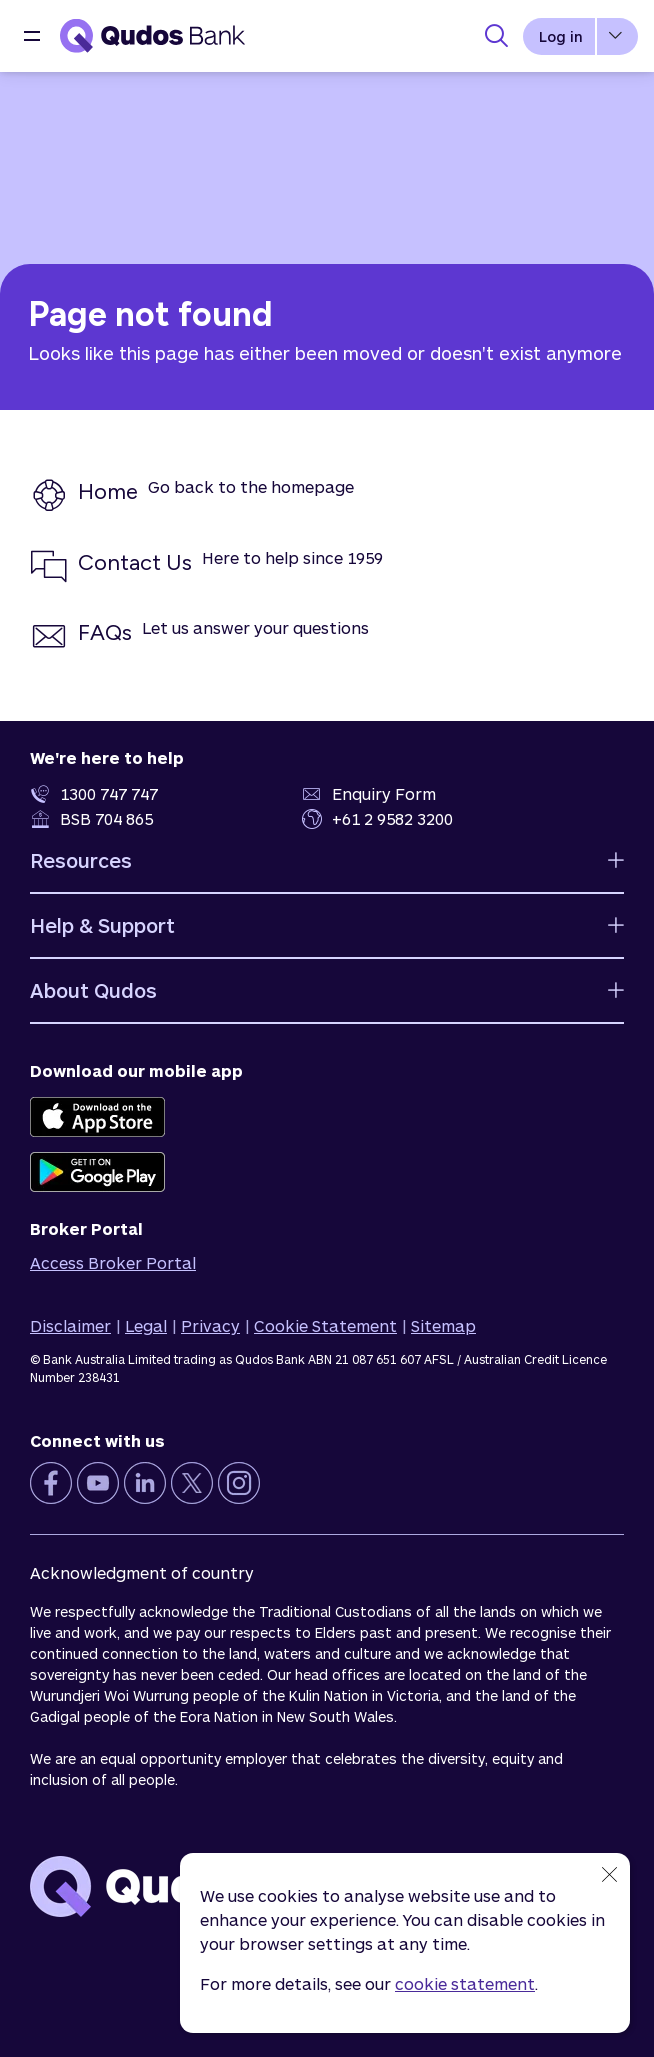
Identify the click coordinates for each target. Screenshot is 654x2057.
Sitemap (443, 1325)
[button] (32, 36)
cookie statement (465, 1983)
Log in (561, 36)
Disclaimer (70, 1325)
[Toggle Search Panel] (496, 36)
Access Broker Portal (113, 1262)
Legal (146, 1325)
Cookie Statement (325, 1325)
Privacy (210, 1325)
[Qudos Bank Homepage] (152, 36)
